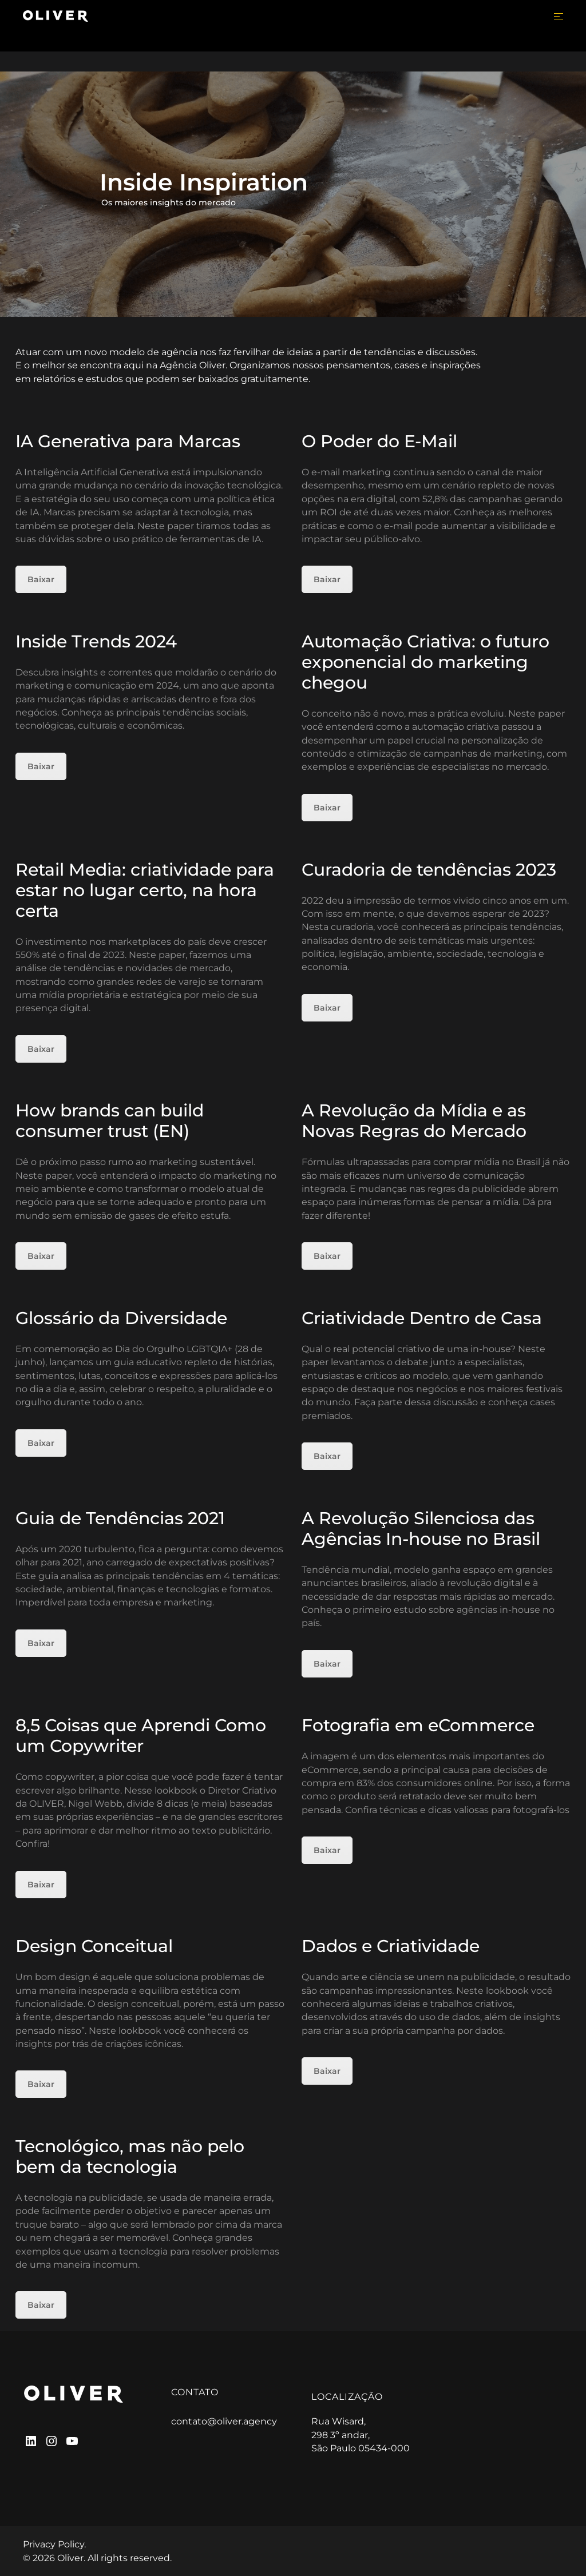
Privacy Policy (53, 2544)
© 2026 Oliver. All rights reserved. (97, 2558)
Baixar (40, 579)
